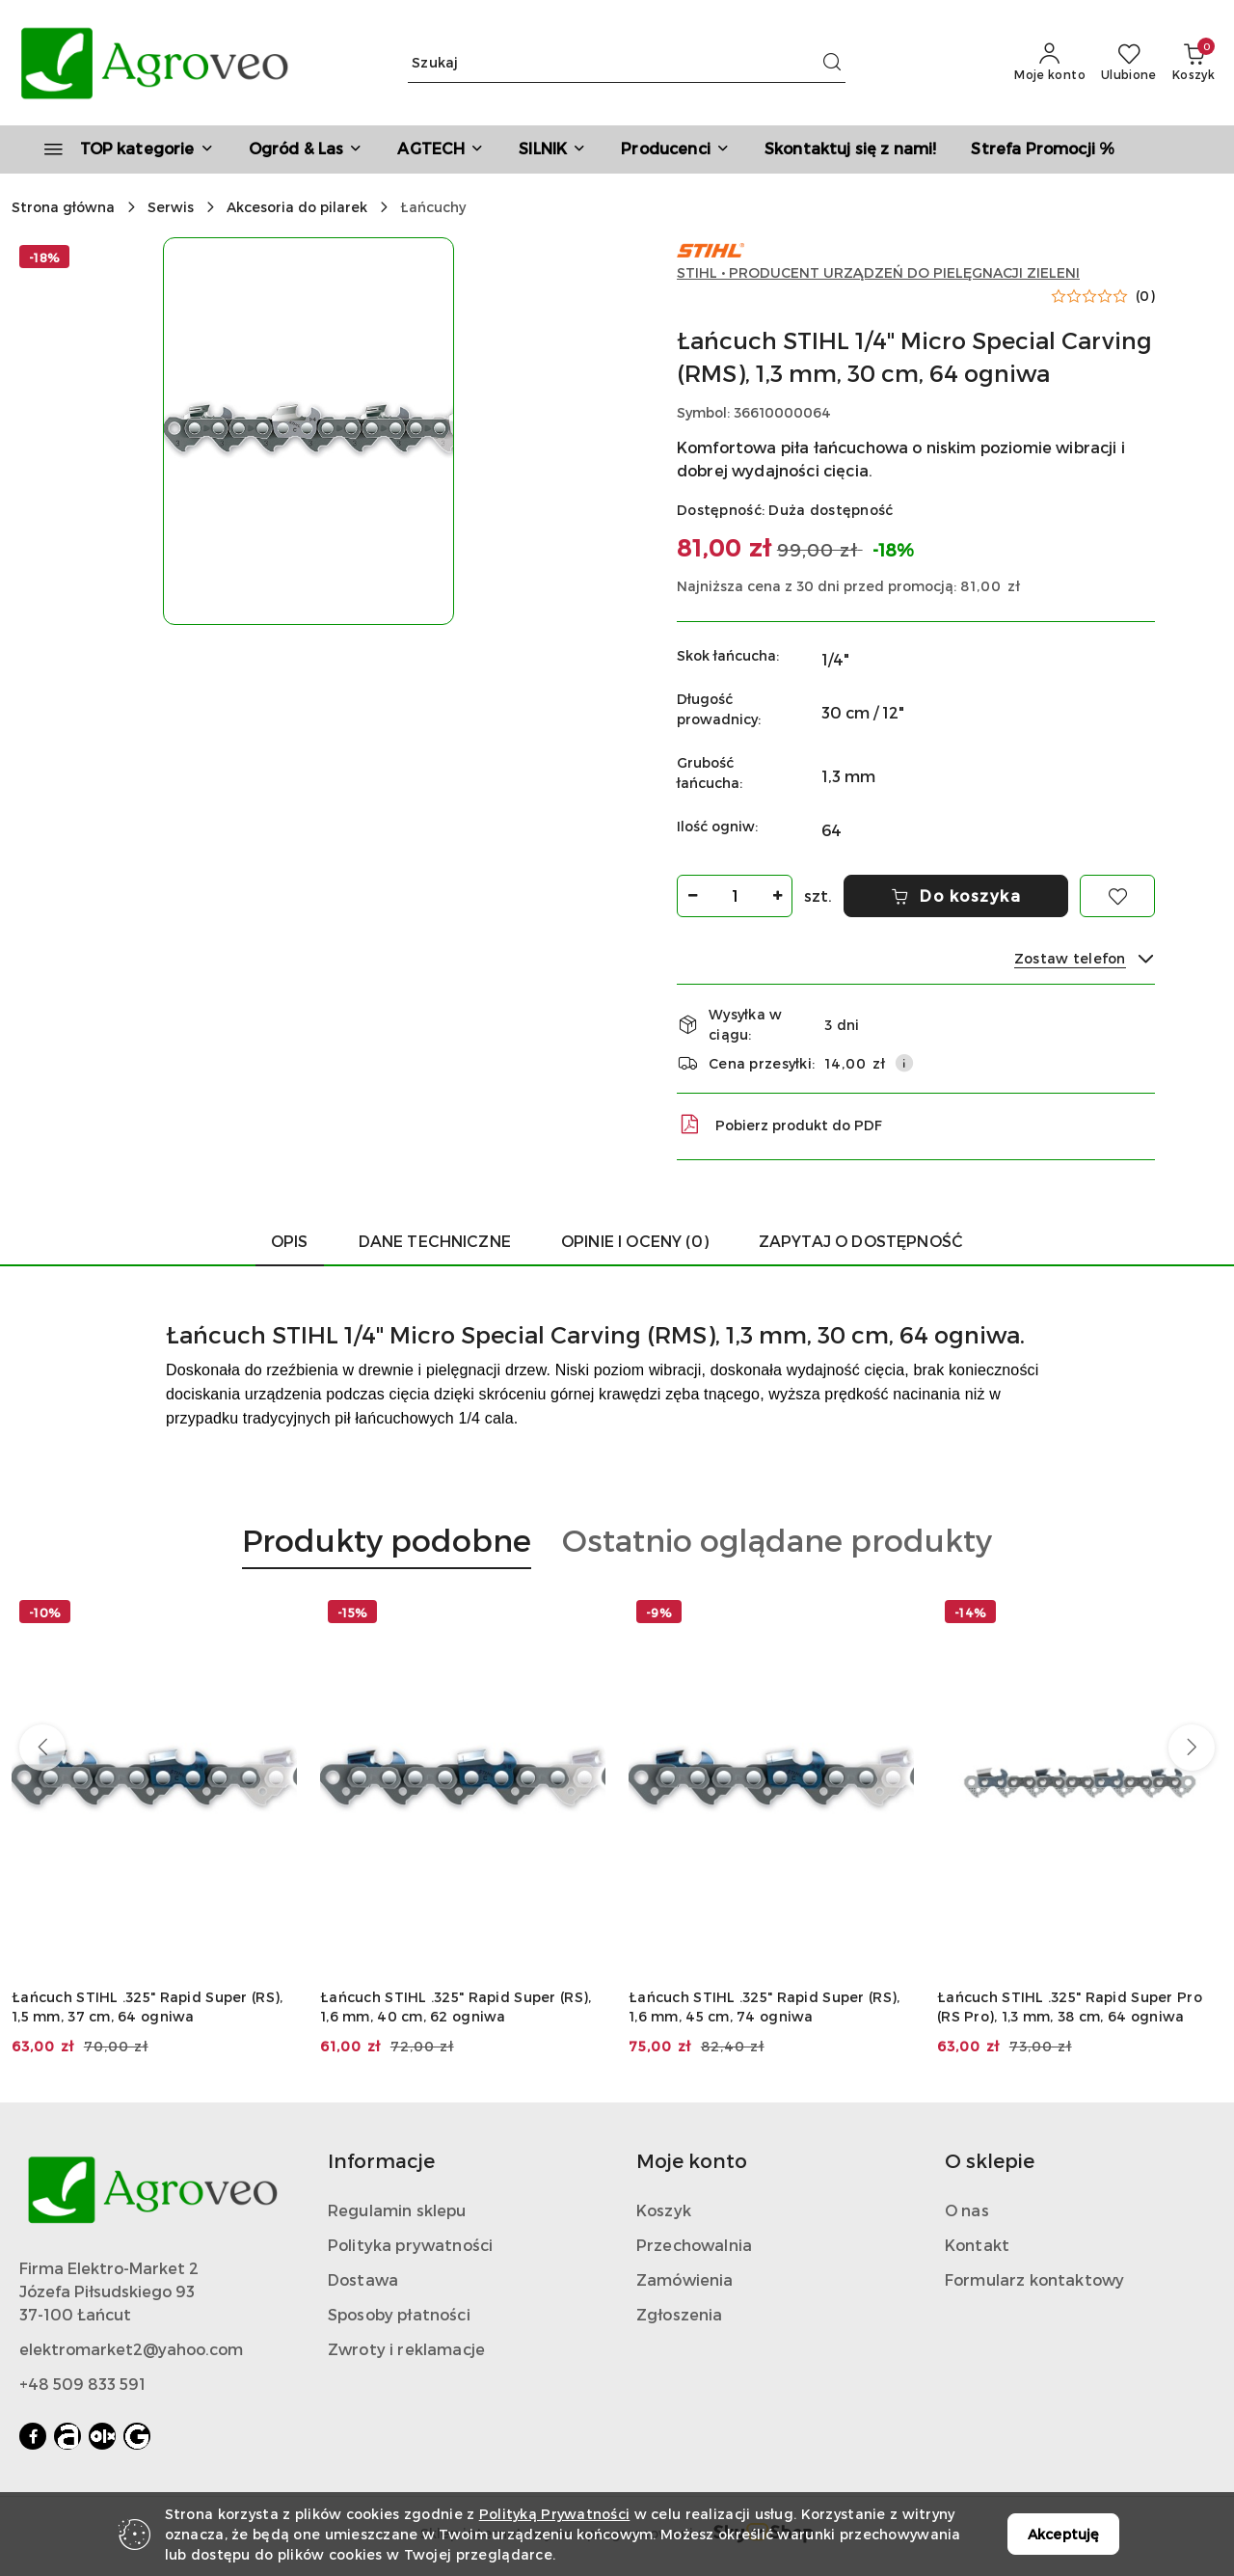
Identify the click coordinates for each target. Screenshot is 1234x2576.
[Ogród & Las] (306, 149)
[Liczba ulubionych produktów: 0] (1129, 63)
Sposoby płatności (399, 2314)
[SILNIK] (552, 149)
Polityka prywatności (410, 2245)
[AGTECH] (440, 149)
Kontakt (977, 2245)
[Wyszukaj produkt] (626, 63)
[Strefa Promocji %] (1042, 149)
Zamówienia (685, 2279)
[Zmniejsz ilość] (692, 896)
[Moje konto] (1049, 63)
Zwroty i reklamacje (406, 2349)
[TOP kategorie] (120, 149)
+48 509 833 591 (82, 2383)
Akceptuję (1063, 2534)
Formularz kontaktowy (1034, 2279)
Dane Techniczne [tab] (435, 1241)
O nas (967, 2210)
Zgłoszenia (679, 2314)
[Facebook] (32, 2436)
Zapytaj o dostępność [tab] (861, 1241)
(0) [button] (1145, 296)
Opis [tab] (289, 1241)
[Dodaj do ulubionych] (1117, 896)
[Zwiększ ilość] (777, 896)
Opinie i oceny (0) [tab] (635, 1241)
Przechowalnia (694, 2245)
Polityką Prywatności (554, 2514)
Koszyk (663, 2210)
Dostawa (363, 2279)
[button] (675, 149)
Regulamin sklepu (397, 2210)
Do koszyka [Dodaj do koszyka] (956, 895)
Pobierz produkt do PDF (779, 1124)
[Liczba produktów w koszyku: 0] (1193, 63)
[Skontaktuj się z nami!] (851, 149)
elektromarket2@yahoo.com (131, 2349)
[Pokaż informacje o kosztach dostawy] (904, 1062)
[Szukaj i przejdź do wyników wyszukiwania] (831, 62)
